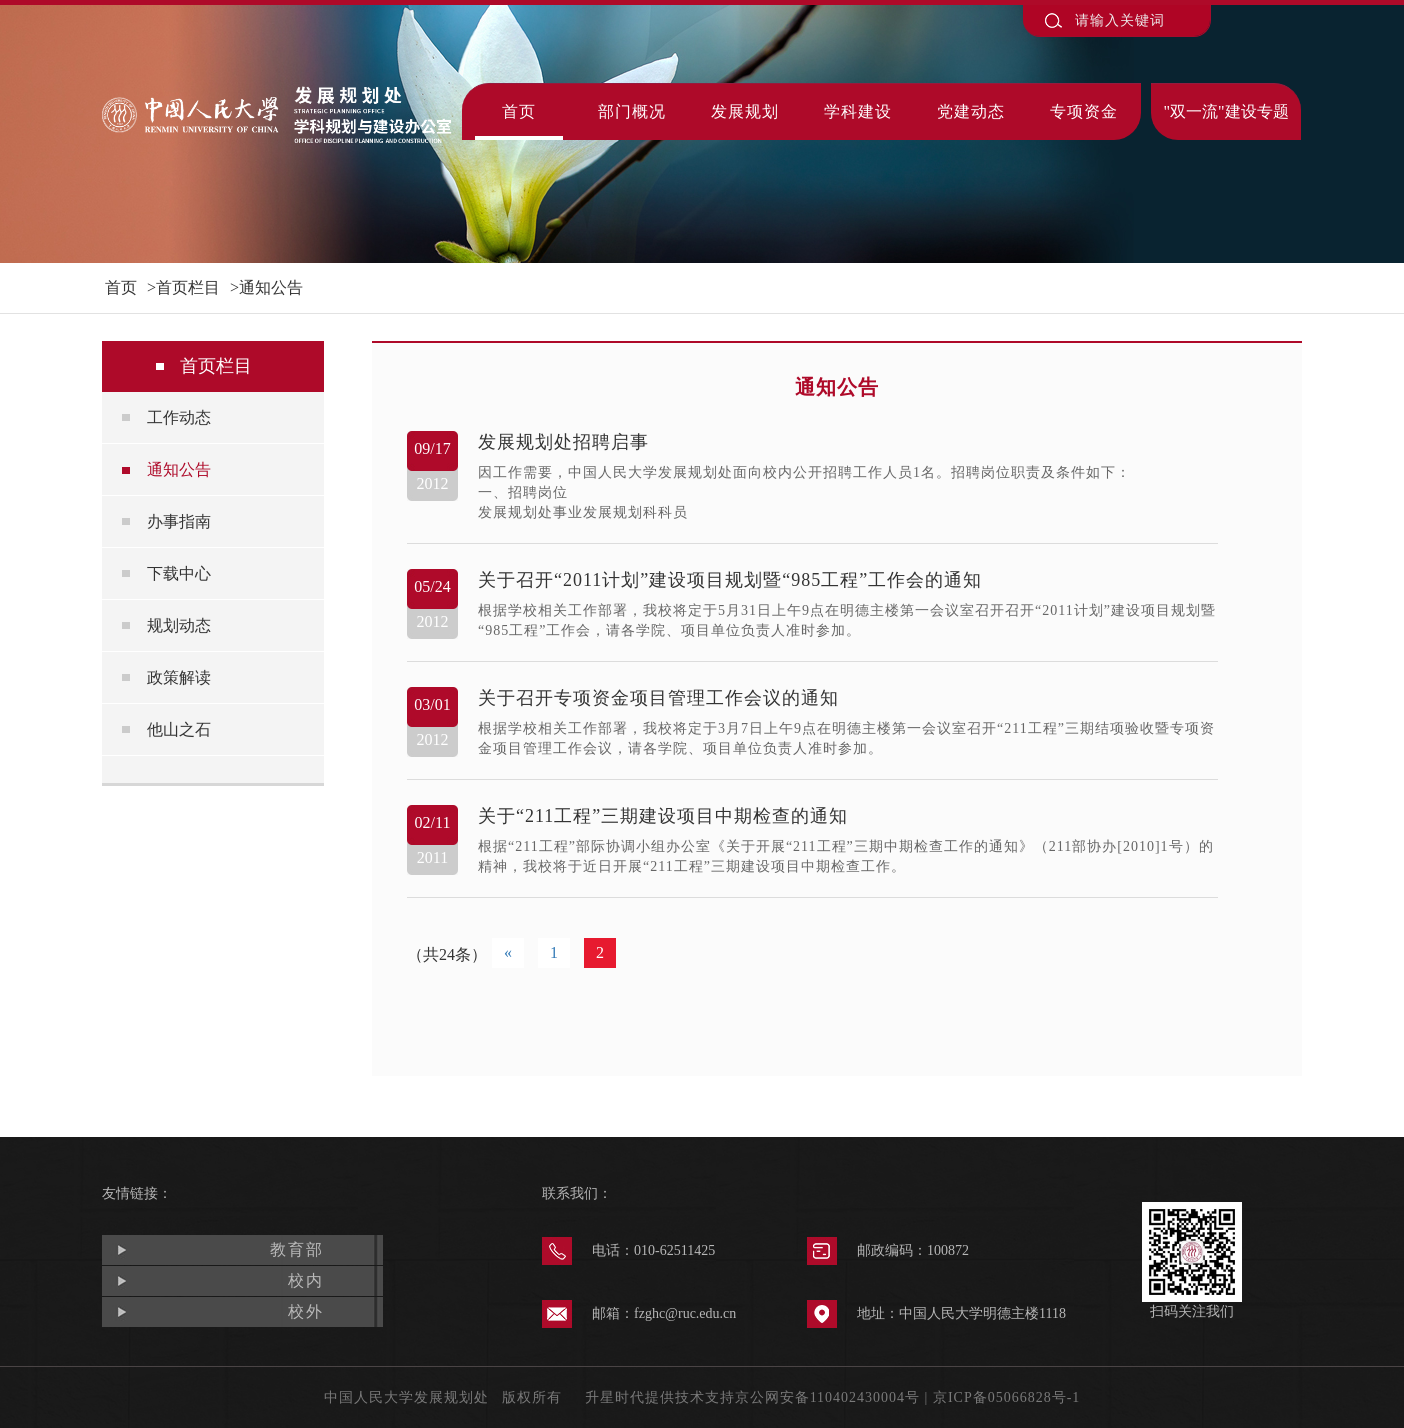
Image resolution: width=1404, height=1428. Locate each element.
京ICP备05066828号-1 (1006, 1397)
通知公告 (271, 287)
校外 (306, 1311)
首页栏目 (188, 287)
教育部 (297, 1249)
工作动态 (179, 417)
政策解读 (179, 677)
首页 (519, 111)
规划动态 (179, 625)
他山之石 (179, 729)
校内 (306, 1280)
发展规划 (745, 111)
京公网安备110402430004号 (827, 1397)
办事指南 (179, 521)
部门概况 (632, 111)
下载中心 (179, 573)
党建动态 (971, 111)
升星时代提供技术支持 (660, 1397)
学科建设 (858, 111)
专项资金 (1084, 111)
